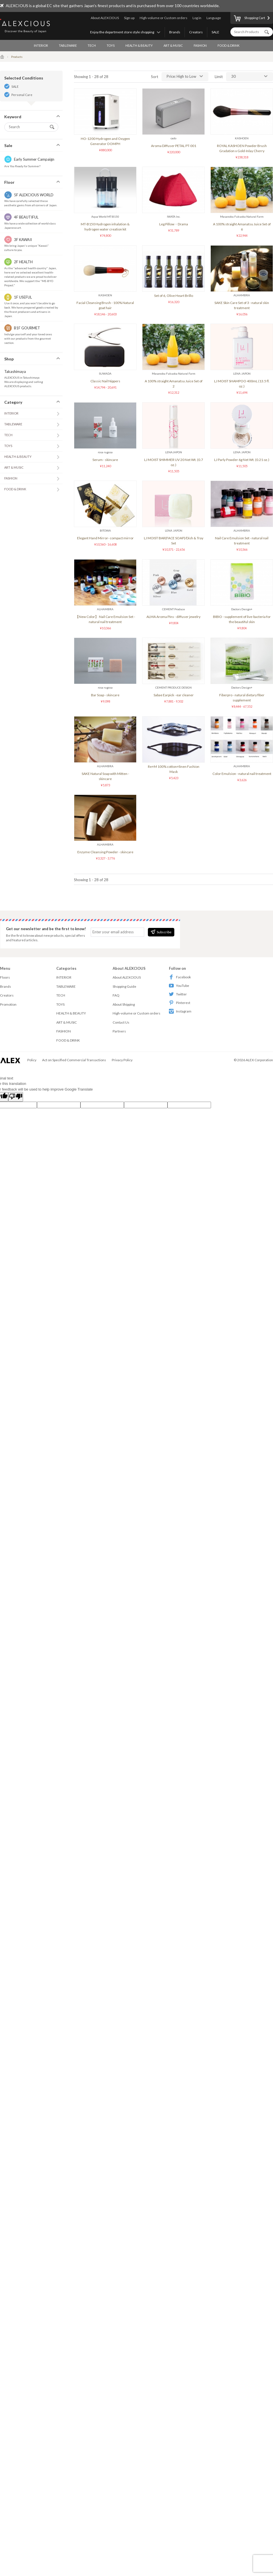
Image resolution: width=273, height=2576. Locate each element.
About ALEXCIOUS (105, 18)
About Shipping (124, 1004)
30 (233, 76)
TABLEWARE (68, 45)
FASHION (200, 45)
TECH (92, 45)
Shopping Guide (124, 986)
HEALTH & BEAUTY (139, 45)
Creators (196, 32)
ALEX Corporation (259, 1060)
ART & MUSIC (173, 45)
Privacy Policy (122, 1060)
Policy (31, 1060)
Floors (5, 977)
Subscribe (161, 932)
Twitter (178, 994)
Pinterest (179, 1002)
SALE (215, 32)
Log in (197, 18)
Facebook (180, 977)
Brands (174, 32)
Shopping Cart (249, 18)
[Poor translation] (15, 1097)
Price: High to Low (181, 76)
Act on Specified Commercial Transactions (74, 1060)
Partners (119, 1031)
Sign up (129, 18)
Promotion (8, 1004)
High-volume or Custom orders (163, 18)
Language (213, 18)
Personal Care (21, 95)
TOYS (111, 45)
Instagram (180, 1011)
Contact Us (121, 1022)
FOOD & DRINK (228, 45)
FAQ (116, 995)
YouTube (179, 985)
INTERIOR (41, 45)
